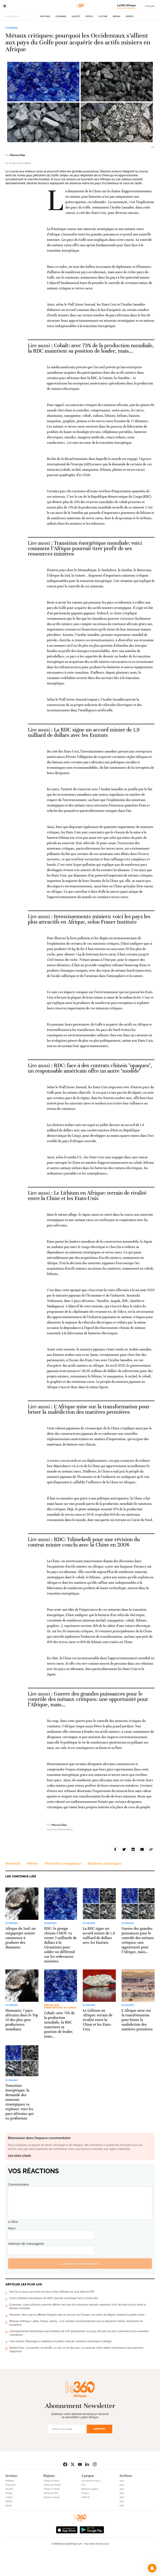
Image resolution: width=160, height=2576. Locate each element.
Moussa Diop (17, 177)
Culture (102, 39)
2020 (121, 2511)
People (89, 39)
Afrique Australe (51, 2520)
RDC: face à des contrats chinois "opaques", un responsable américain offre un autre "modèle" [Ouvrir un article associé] (90, 1091)
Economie (61, 39)
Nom (12, 2251)
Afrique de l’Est (50, 2516)
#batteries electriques (104, 1886)
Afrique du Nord (51, 2503)
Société (76, 39)
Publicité (85, 2520)
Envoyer (99, 2451)
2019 (121, 2516)
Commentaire (18, 2207)
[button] (152, 2568)
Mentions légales (89, 2511)
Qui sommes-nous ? (91, 2503)
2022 (121, 2503)
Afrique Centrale (51, 2511)
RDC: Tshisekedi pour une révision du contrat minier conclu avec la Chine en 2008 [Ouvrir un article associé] (84, 1565)
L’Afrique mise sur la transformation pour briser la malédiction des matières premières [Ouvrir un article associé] (89, 1432)
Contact (85, 2516)
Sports (129, 39)
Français (150, 5)
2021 (121, 2507)
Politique (45, 39)
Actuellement (12, 39)
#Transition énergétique (63, 1886)
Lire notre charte (19, 2178)
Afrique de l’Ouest (52, 2507)
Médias (116, 39)
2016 (121, 2528)
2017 (121, 2524)
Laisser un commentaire (79, 2286)
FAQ (83, 2507)
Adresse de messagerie (26, 2266)
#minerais (13, 1886)
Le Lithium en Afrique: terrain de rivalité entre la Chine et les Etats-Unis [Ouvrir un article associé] (87, 1218)
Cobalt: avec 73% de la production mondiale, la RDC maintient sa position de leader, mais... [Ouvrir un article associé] (91, 371)
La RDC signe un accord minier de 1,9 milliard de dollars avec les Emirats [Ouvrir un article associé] (84, 755)
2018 (121, 2520)
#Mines (32, 1886)
